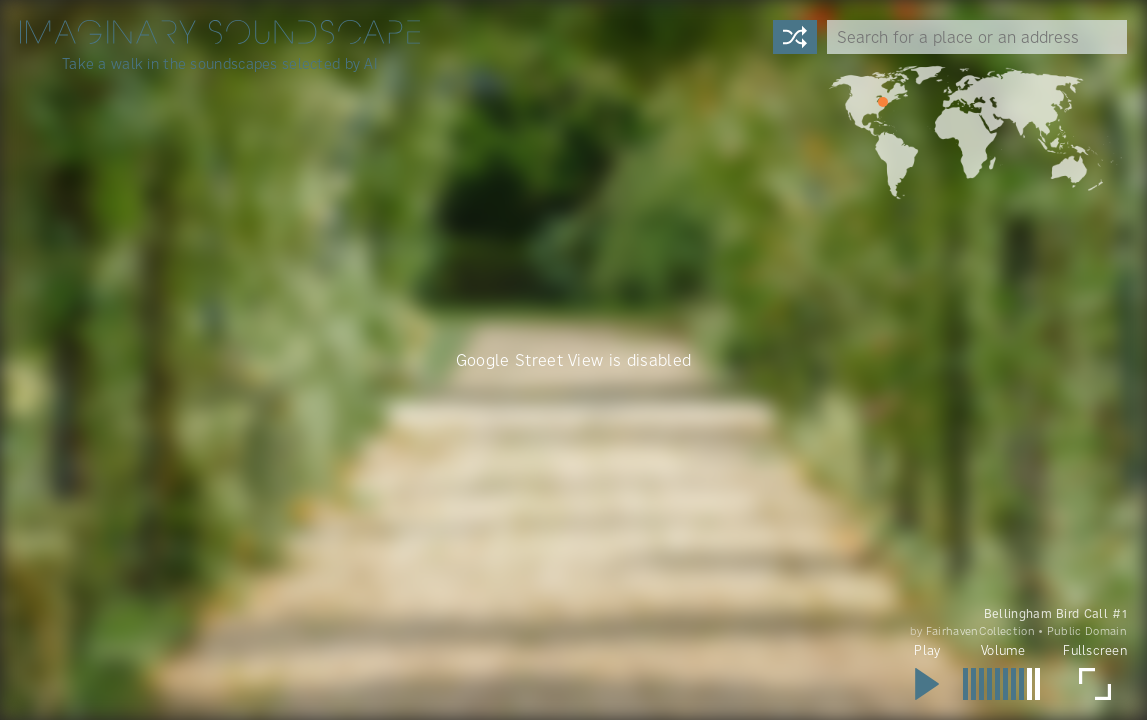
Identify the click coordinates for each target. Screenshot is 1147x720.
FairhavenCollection (980, 631)
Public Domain (1087, 631)
